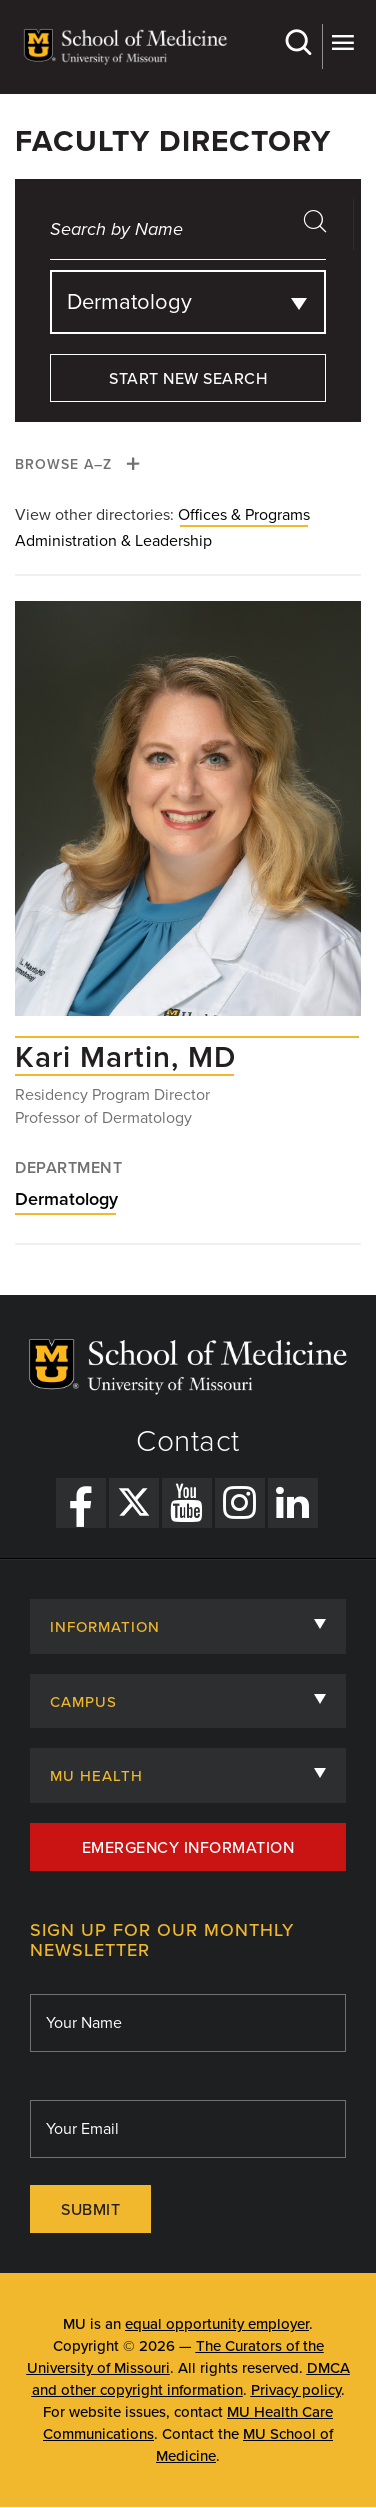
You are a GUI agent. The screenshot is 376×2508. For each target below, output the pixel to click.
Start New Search (188, 379)
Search (297, 42)
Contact (188, 1442)
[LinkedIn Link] (293, 1503)
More (342, 42)
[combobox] (188, 302)
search (322, 227)
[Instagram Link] (240, 1503)
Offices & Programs (244, 515)
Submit (90, 2210)
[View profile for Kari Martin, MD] (188, 818)
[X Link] (134, 1503)
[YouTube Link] (187, 1503)
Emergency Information (188, 1848)
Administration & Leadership (113, 541)
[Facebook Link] (81, 1503)
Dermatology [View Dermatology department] (66, 1199)
